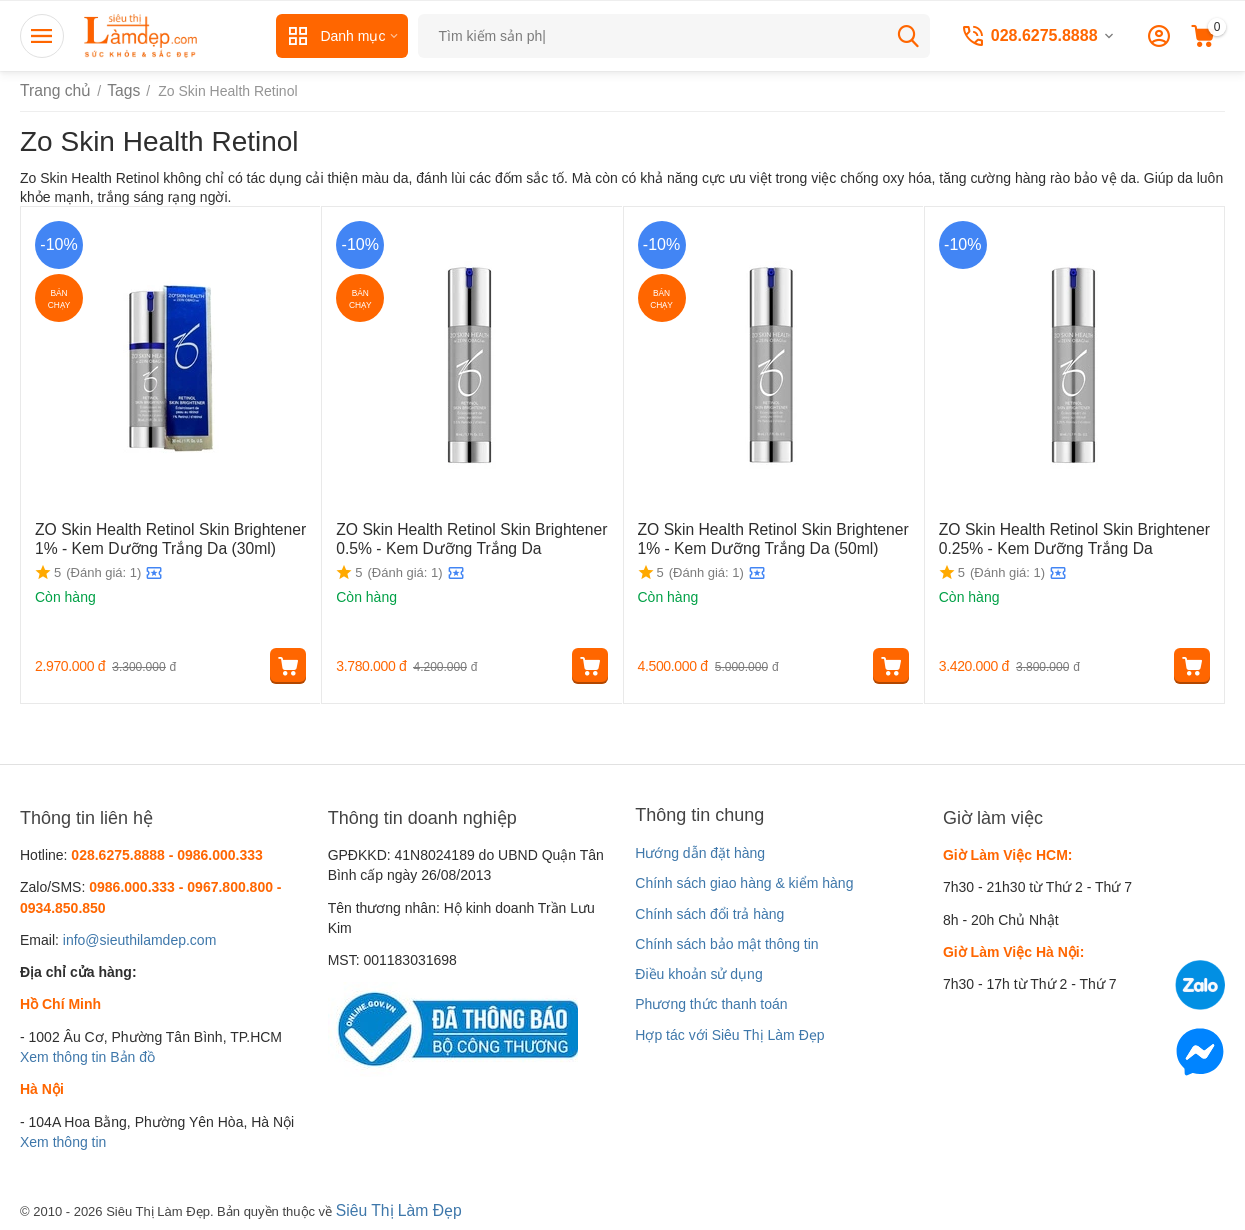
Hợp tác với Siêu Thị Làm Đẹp (729, 1035)
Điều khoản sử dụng (698, 974)
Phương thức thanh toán (711, 1004)
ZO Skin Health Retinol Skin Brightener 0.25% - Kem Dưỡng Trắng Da (1060, 537)
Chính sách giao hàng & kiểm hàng (744, 883)
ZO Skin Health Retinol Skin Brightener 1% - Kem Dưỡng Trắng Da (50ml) (771, 537)
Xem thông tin (63, 1057)
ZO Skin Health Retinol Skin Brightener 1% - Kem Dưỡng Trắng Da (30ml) (168, 537)
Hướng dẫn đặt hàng (700, 853)
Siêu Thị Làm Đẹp (392, 1209)
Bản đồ (132, 1057)
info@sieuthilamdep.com (140, 940)
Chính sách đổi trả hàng (709, 914)
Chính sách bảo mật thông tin (726, 944)
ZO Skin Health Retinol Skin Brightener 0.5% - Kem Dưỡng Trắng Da (457, 537)
